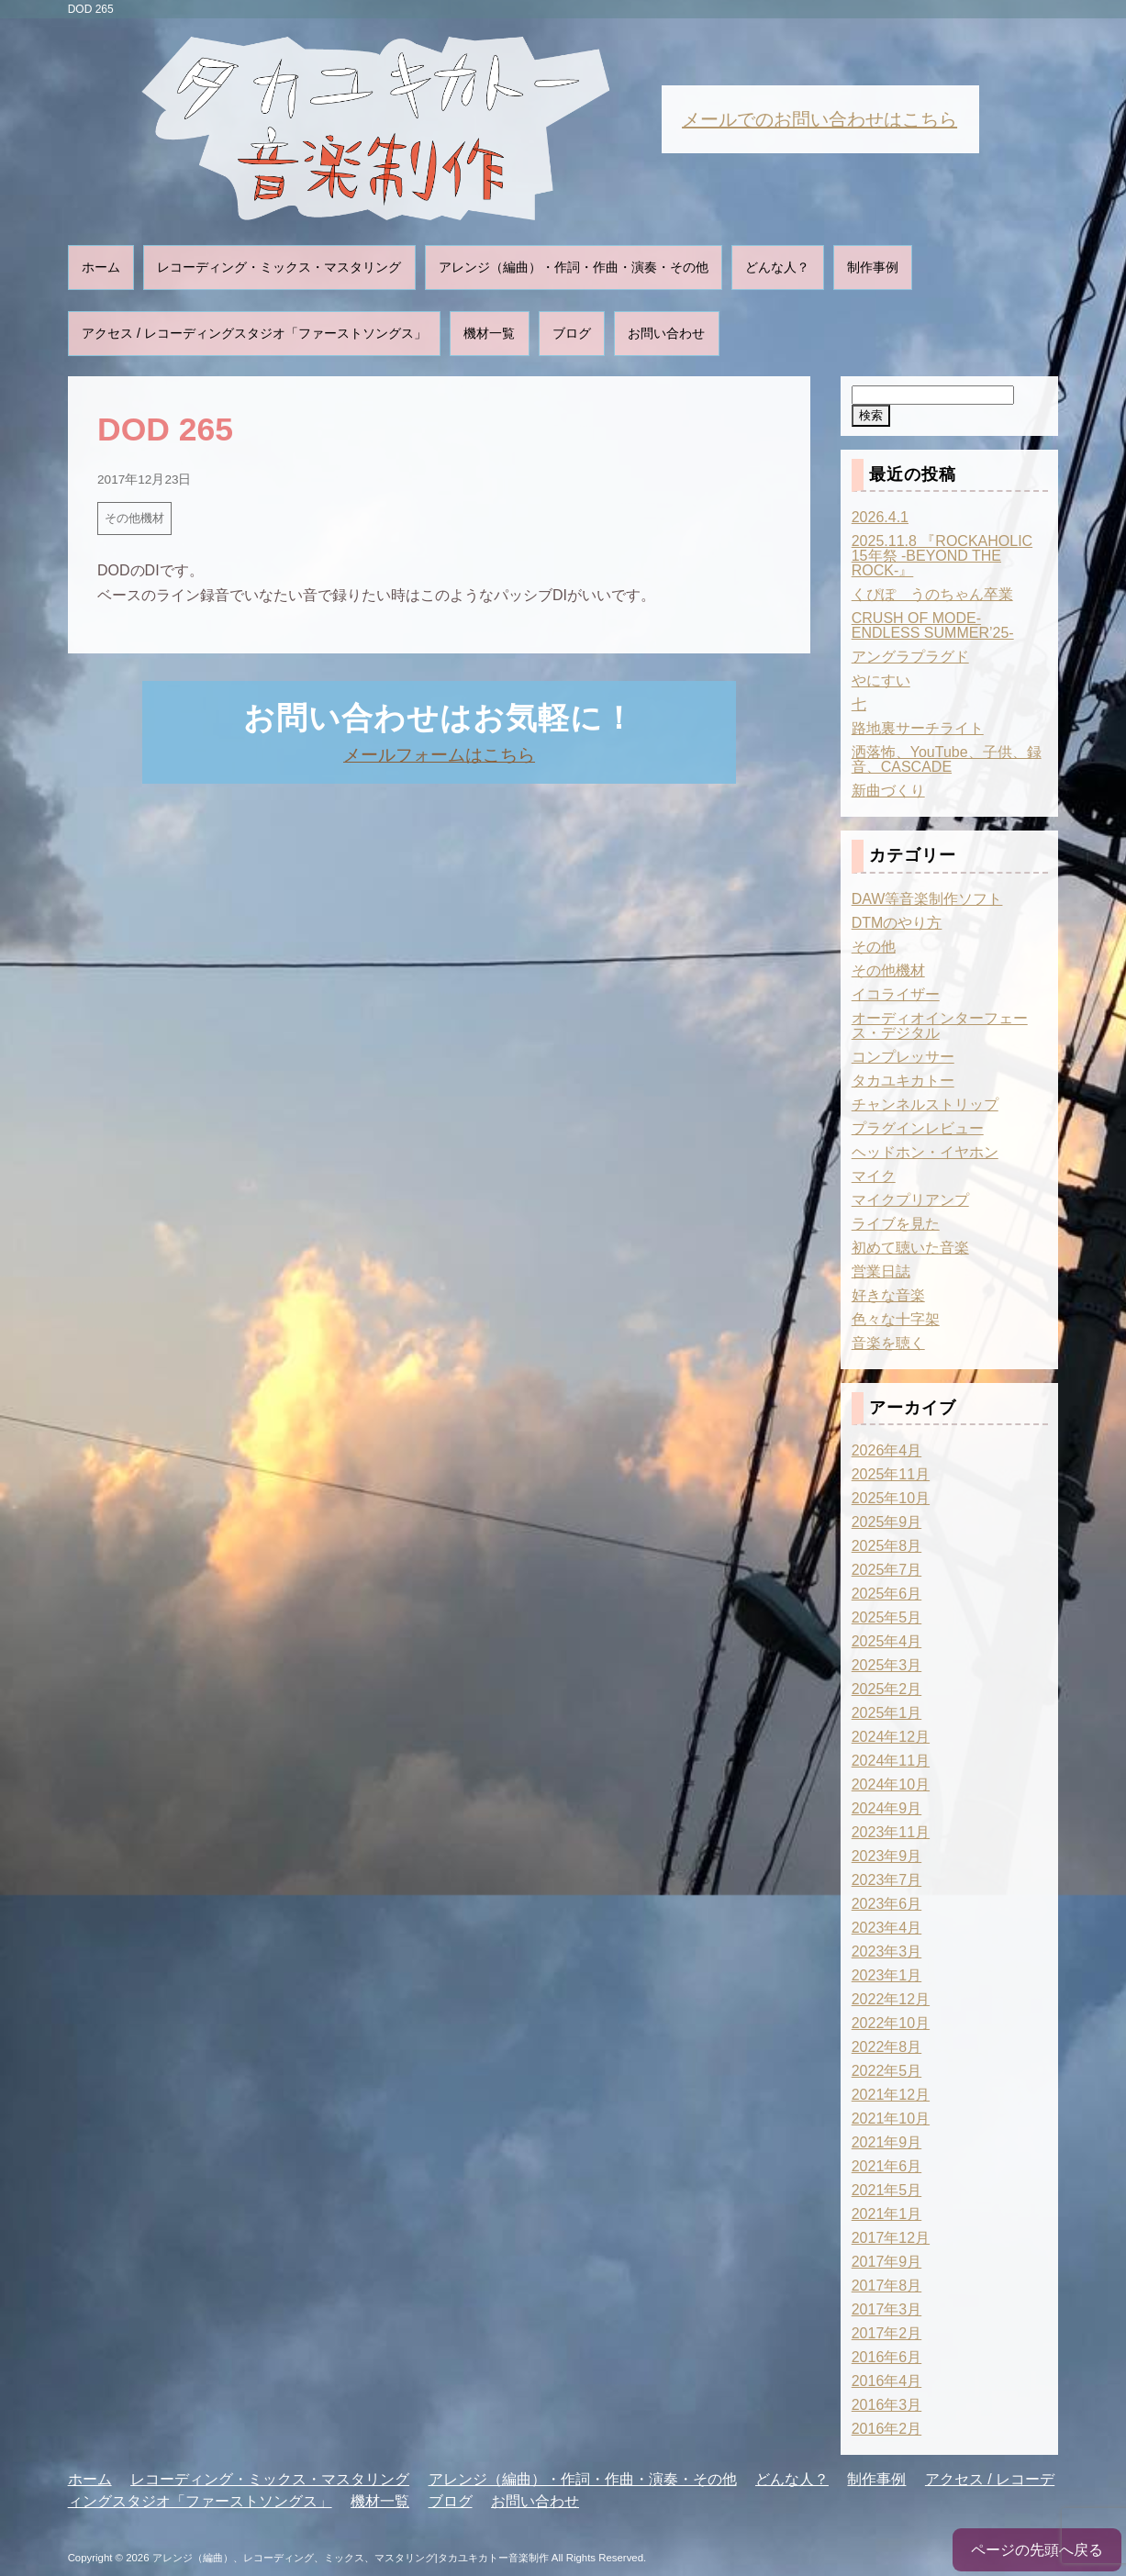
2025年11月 (891, 1474)
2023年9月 (887, 1856)
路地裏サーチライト (918, 728)
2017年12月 (891, 2238)
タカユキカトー (903, 1080)
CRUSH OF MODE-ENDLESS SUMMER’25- (933, 625)
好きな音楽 (888, 1295)
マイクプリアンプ (910, 1200)
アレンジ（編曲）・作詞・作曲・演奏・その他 (573, 267)
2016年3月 (887, 2405)
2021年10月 (891, 2118)
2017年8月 (887, 2285)
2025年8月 (887, 1546)
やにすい (881, 680)
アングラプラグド (910, 656)
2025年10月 (891, 1498)
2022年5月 (887, 2071)
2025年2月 (887, 1689)
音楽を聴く (888, 1343)
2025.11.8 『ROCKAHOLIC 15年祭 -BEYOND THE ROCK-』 (942, 555)
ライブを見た (896, 1224)
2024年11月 (891, 1760)
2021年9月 (887, 2142)
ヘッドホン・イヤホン (925, 1152)
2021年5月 (887, 2190)
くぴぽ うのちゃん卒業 (932, 594)
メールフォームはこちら (439, 754)
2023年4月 (887, 1927)
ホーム (101, 267)
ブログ (571, 333)
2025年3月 (887, 1665)
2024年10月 (891, 1784)
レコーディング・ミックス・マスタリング (279, 267)
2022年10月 (891, 2023)
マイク (874, 1176)
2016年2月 (887, 2429)
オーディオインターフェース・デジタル (940, 1025)
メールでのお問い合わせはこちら (819, 119)
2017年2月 (887, 2333)
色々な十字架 (896, 1319)
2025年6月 (887, 1593)
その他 (874, 946)
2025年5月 (887, 1617)
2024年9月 (887, 1808)
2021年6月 (887, 2166)
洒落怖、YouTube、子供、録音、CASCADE (947, 759)
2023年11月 (891, 1832)
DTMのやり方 (897, 923)
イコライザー (896, 994)
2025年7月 (887, 1570)
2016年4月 (887, 2381)
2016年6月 (887, 2357)
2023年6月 (887, 1904)
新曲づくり (888, 790)
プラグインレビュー (918, 1128)
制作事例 (872, 267)
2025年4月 (887, 1641)
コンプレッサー (903, 1057)
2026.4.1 (880, 517)
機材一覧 (489, 333)
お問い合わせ (666, 333)
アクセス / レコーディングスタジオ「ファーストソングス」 (254, 333)
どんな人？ (777, 267)
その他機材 (134, 518)
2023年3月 (887, 1951)
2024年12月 (891, 1737)
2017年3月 (887, 2309)
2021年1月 (887, 2214)
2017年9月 (887, 2261)
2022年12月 (891, 1999)
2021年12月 (891, 2094)
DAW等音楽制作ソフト (927, 899)
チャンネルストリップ (925, 1104)
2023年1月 (887, 1975)
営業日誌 (881, 1271)
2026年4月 (887, 1450)
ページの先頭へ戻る (1037, 2550)
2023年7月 (887, 1880)
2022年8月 (887, 2047)
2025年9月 (887, 1522)
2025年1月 (887, 1713)
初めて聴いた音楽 (910, 1247)
